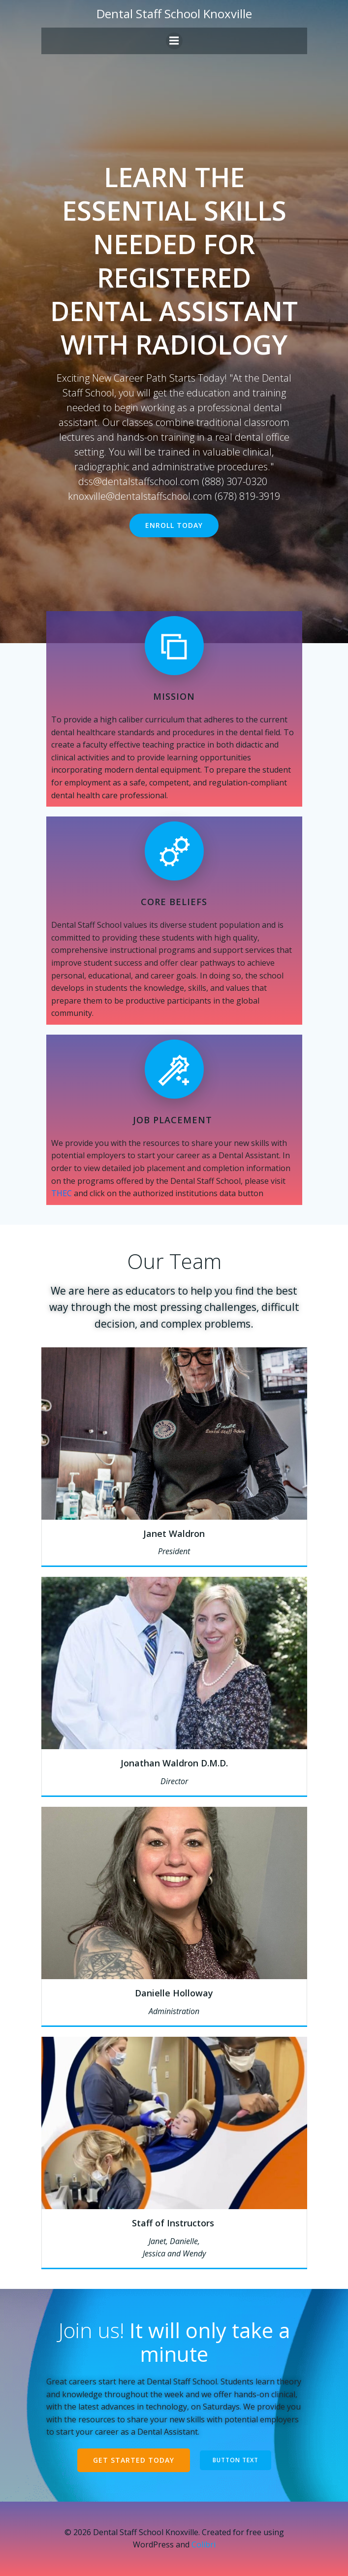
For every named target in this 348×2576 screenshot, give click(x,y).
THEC (61, 1193)
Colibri (203, 2544)
